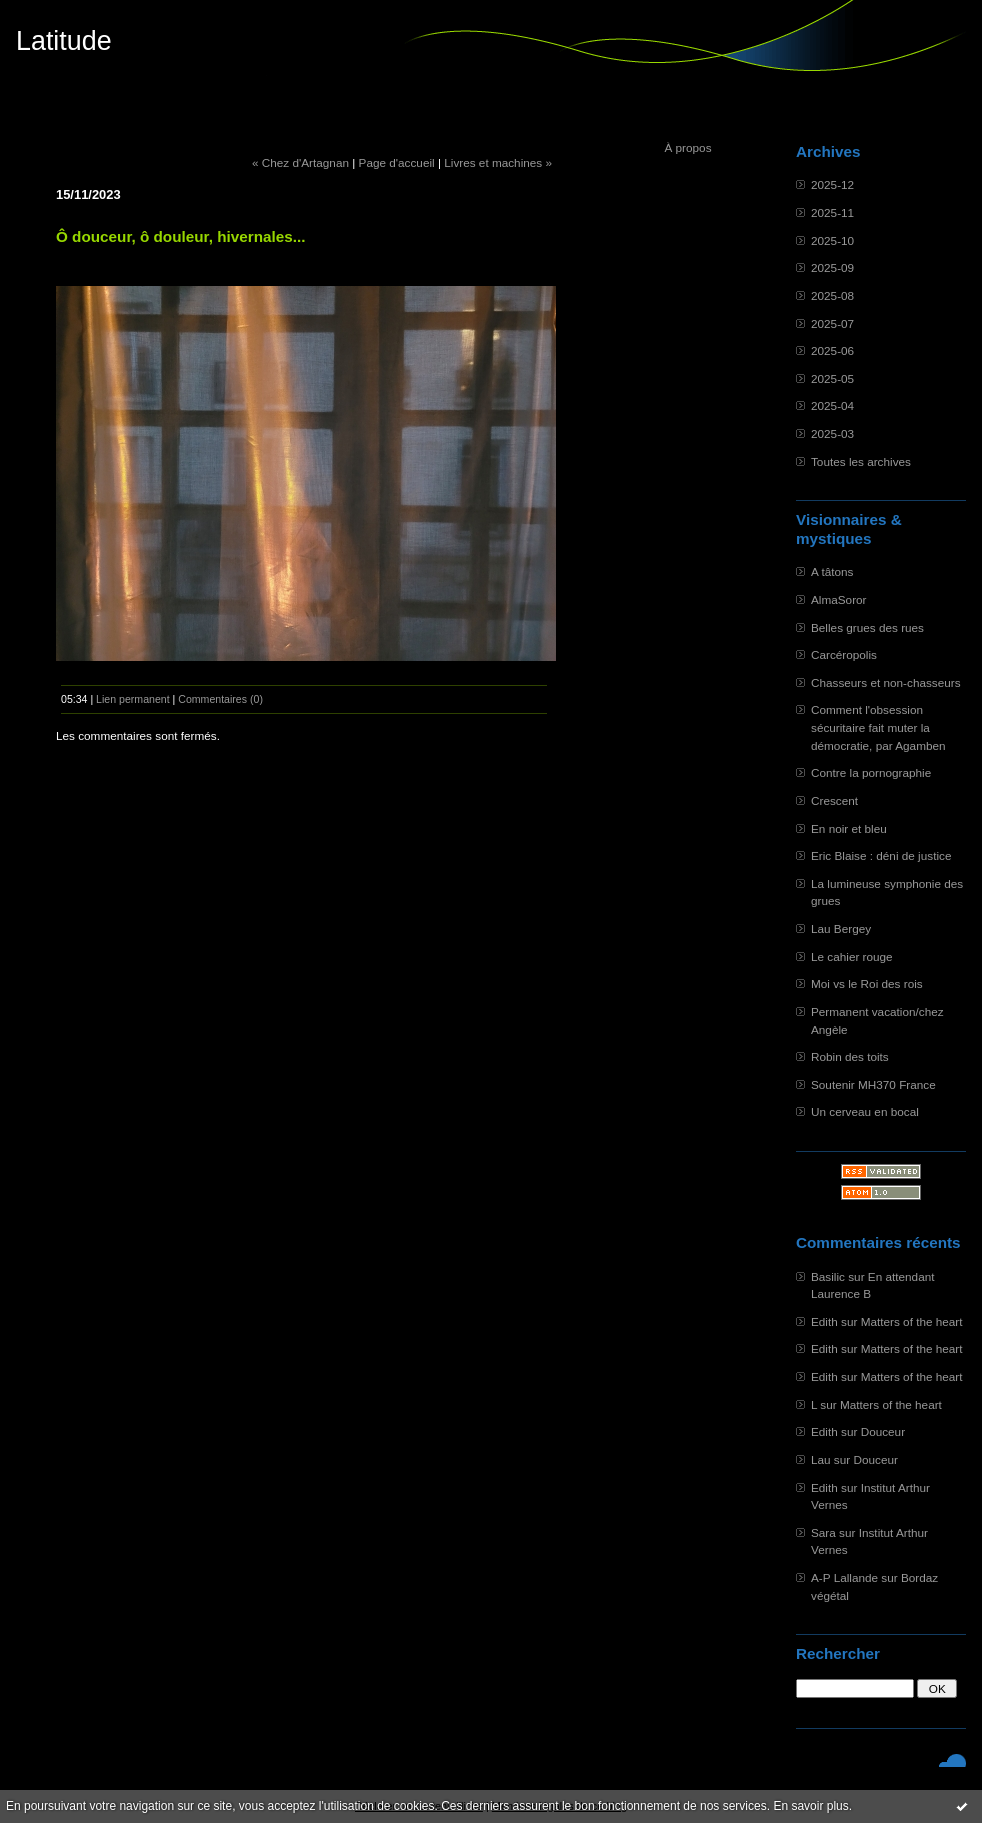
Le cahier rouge (852, 956)
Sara (823, 1532)
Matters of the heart (912, 1321)
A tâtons (832, 571)
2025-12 (832, 184)
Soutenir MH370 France (873, 1084)
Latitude (64, 41)
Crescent (834, 800)
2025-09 (832, 267)
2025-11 (832, 212)
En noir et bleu (849, 828)
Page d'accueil (397, 162)
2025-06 (832, 350)
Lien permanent (133, 699)
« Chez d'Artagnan (300, 162)
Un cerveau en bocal (865, 1111)
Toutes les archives (861, 461)
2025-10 (832, 240)
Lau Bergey (841, 928)
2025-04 (832, 405)
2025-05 (832, 378)
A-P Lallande (844, 1577)
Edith (824, 1321)
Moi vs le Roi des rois (867, 983)
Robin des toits (850, 1056)
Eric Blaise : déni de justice (881, 855)
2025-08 (832, 295)
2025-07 (832, 323)
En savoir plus (810, 1806)
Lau (821, 1459)
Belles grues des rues (867, 627)
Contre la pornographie (871, 772)
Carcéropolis (844, 654)
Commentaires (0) (220, 699)
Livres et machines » (498, 162)
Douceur (883, 1431)
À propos (687, 147)
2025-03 (832, 433)
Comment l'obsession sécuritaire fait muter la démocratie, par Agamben (878, 727)
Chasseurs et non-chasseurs (886, 682)
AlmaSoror (839, 599)
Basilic (828, 1276)
